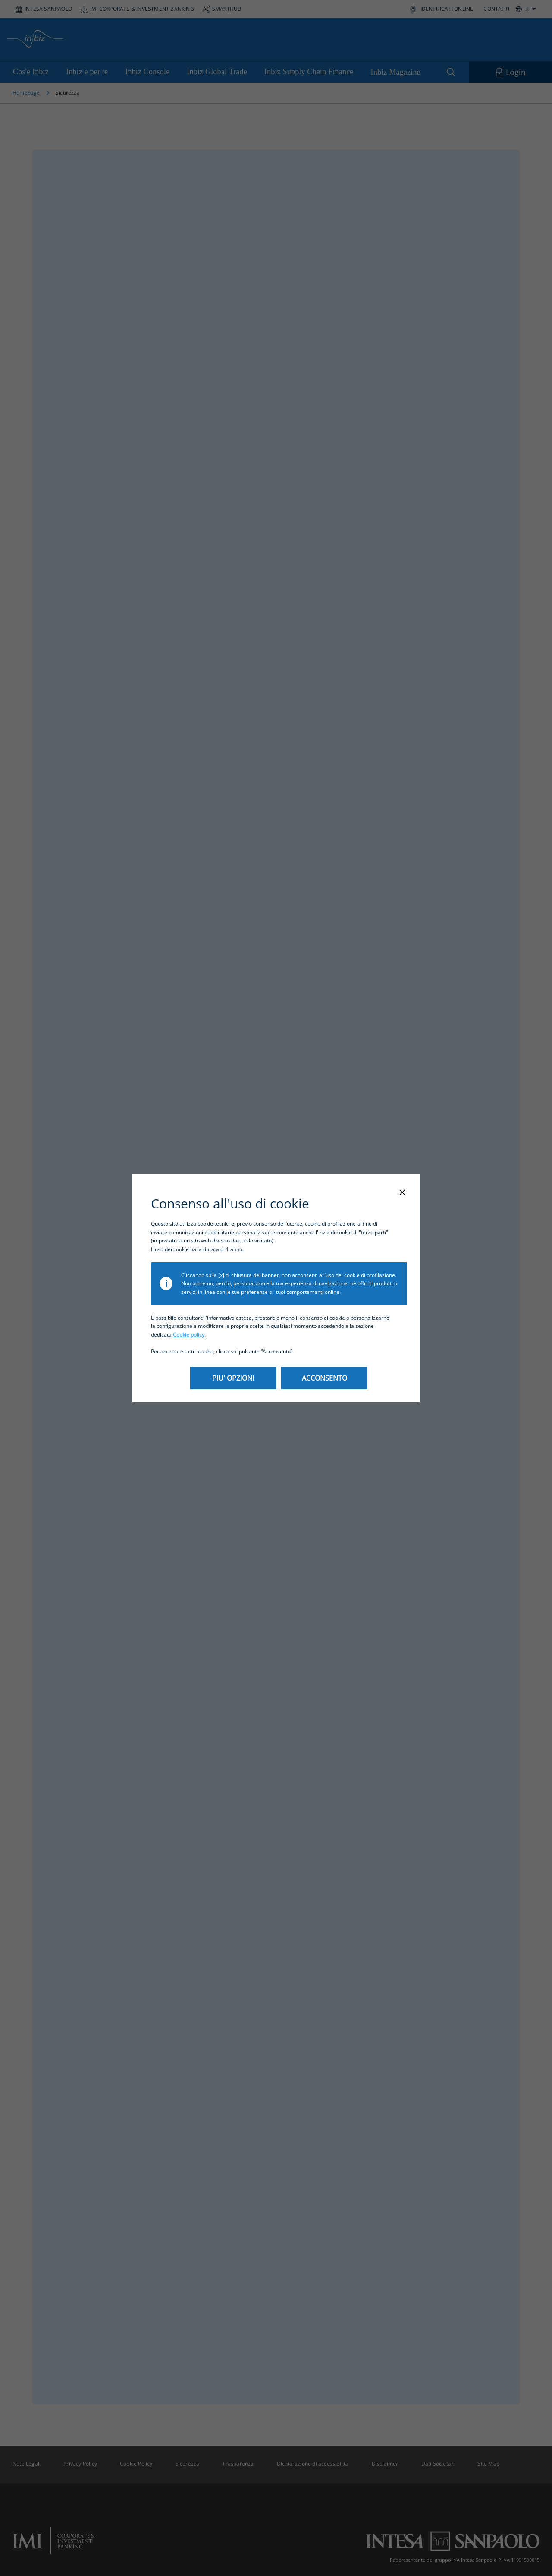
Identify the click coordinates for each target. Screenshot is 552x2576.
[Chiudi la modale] (402, 1192)
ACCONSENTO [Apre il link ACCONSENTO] (324, 1378)
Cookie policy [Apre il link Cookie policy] (188, 1334)
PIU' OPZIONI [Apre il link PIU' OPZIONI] (233, 1378)
